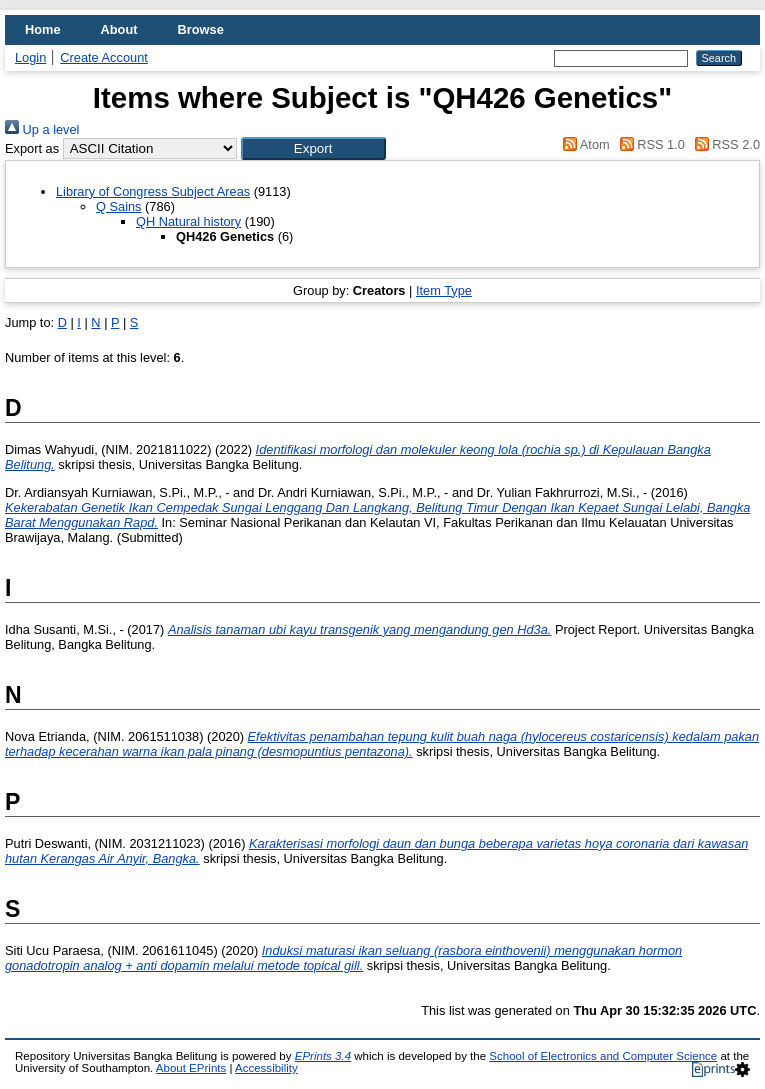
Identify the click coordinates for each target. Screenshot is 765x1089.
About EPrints (191, 1068)
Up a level (42, 129)
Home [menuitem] (43, 29)
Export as (32, 148)
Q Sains (119, 206)
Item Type (444, 290)
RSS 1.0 (649, 144)
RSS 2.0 (724, 144)
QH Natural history (188, 221)
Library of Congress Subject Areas (153, 191)
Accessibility (266, 1068)
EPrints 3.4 (323, 1056)
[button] (313, 148)
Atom (583, 144)
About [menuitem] (119, 29)
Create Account (104, 57)
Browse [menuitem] (201, 29)
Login (30, 57)
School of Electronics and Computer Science (603, 1056)
